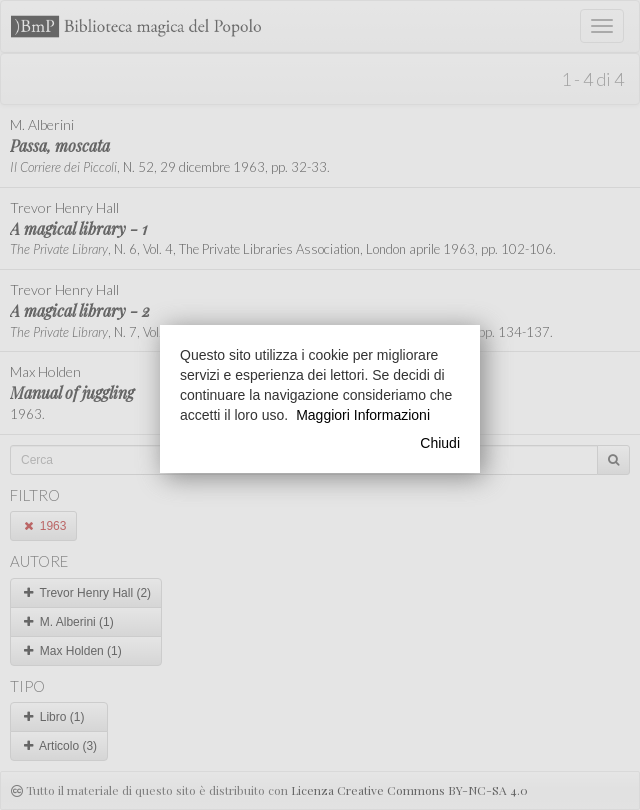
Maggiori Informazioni (363, 415)
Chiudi (440, 443)
